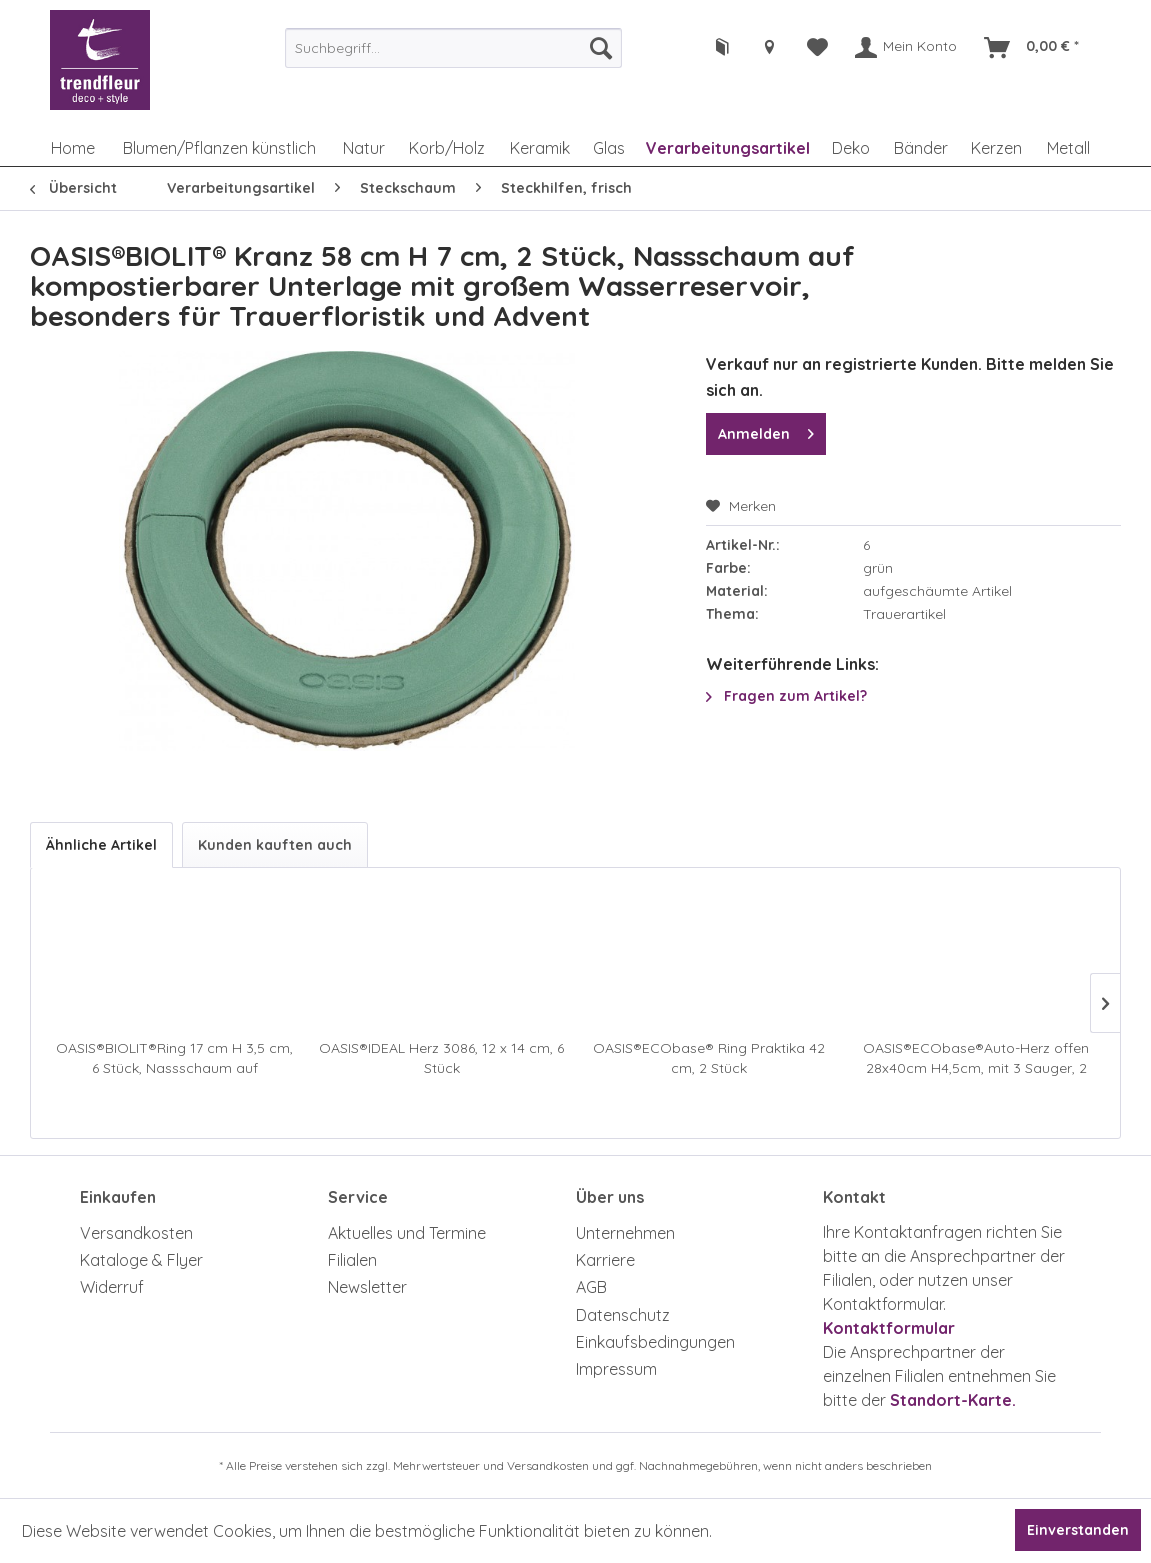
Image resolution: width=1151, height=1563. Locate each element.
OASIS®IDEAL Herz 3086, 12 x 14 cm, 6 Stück (441, 1058)
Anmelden (766, 430)
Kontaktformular (889, 1328)
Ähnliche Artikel (101, 845)
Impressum (616, 1369)
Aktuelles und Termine (407, 1233)
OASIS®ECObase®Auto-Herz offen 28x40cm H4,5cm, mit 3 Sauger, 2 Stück (976, 1058)
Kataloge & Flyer (141, 1260)
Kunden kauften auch (275, 845)
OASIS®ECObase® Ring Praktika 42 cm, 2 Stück (709, 1058)
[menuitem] (453, 48)
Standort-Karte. (953, 1400)
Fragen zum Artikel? (786, 696)
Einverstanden (1078, 1530)
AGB (591, 1287)
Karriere (605, 1260)
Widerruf (112, 1287)
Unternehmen (625, 1233)
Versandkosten (136, 1233)
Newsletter (367, 1287)
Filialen (352, 1260)
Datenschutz (623, 1315)
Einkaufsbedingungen (655, 1342)
